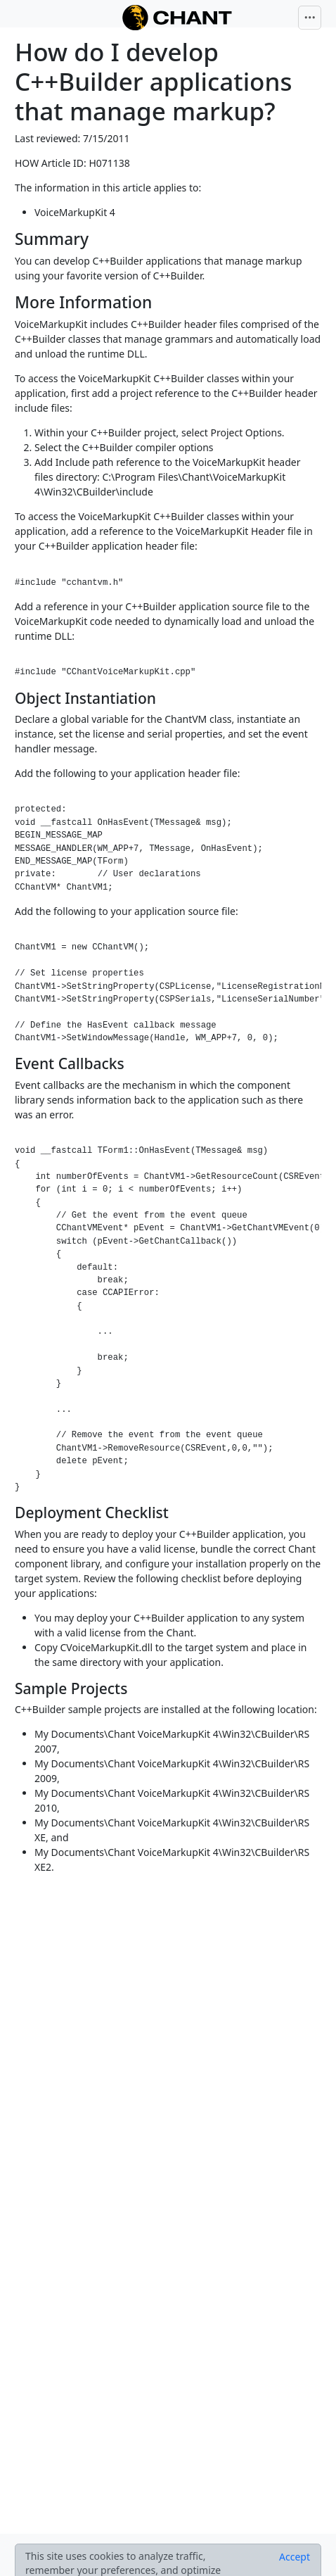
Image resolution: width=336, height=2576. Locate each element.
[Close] (295, 2557)
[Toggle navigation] (310, 18)
